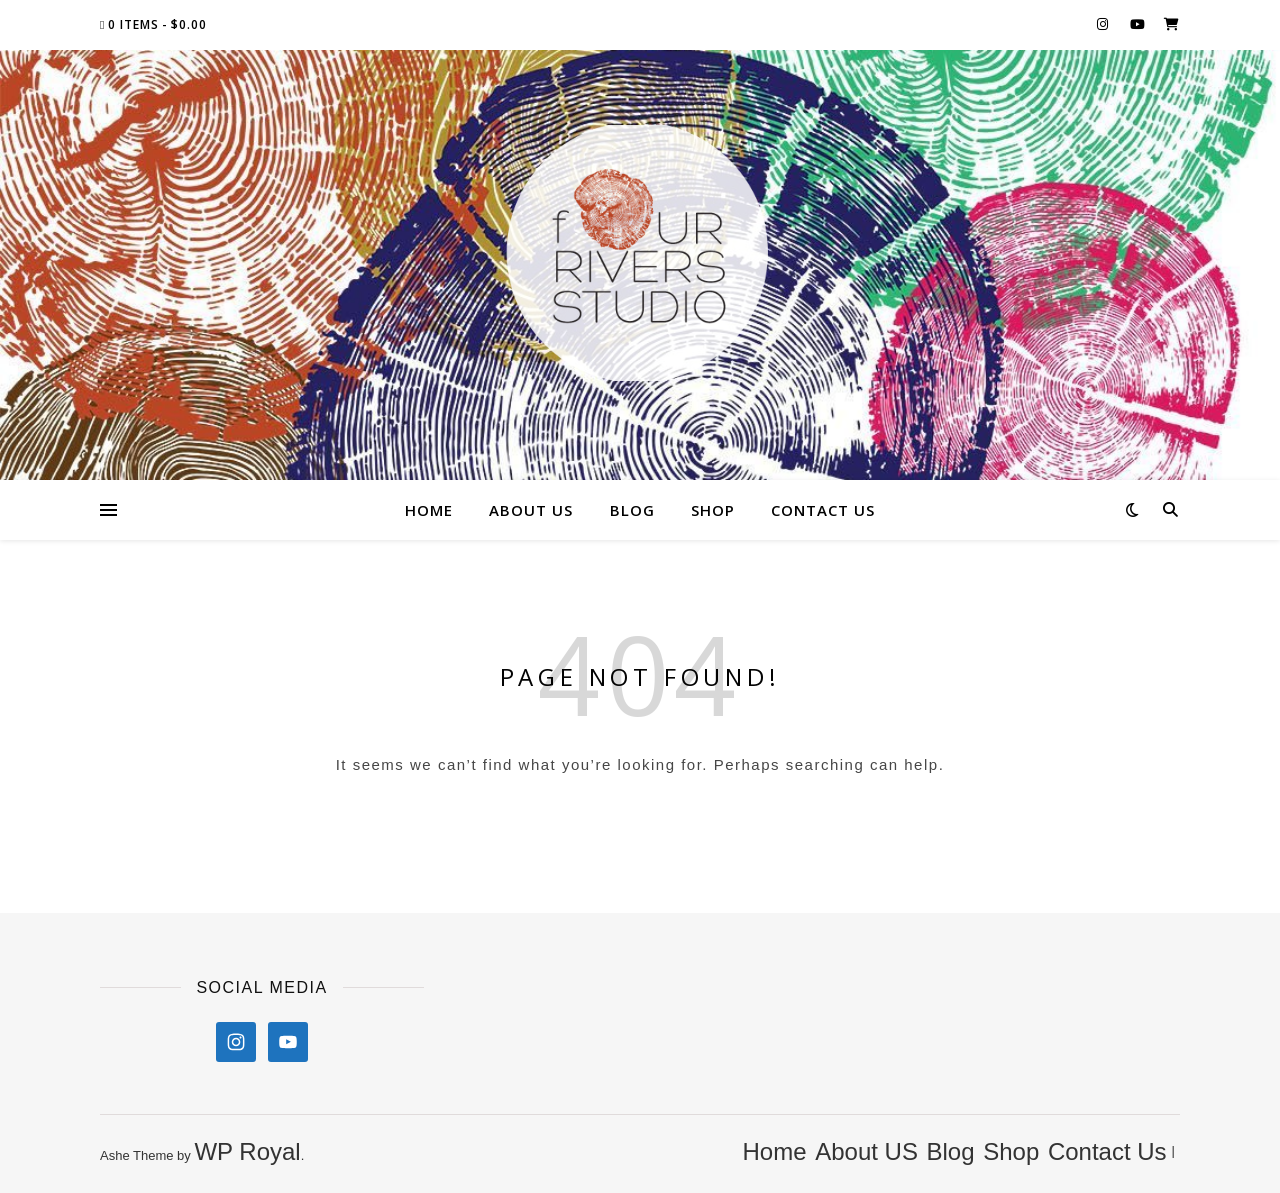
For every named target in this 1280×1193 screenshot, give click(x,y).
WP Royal (247, 1151)
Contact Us (823, 510)
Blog (632, 510)
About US (531, 510)
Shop (713, 510)
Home (429, 510)
